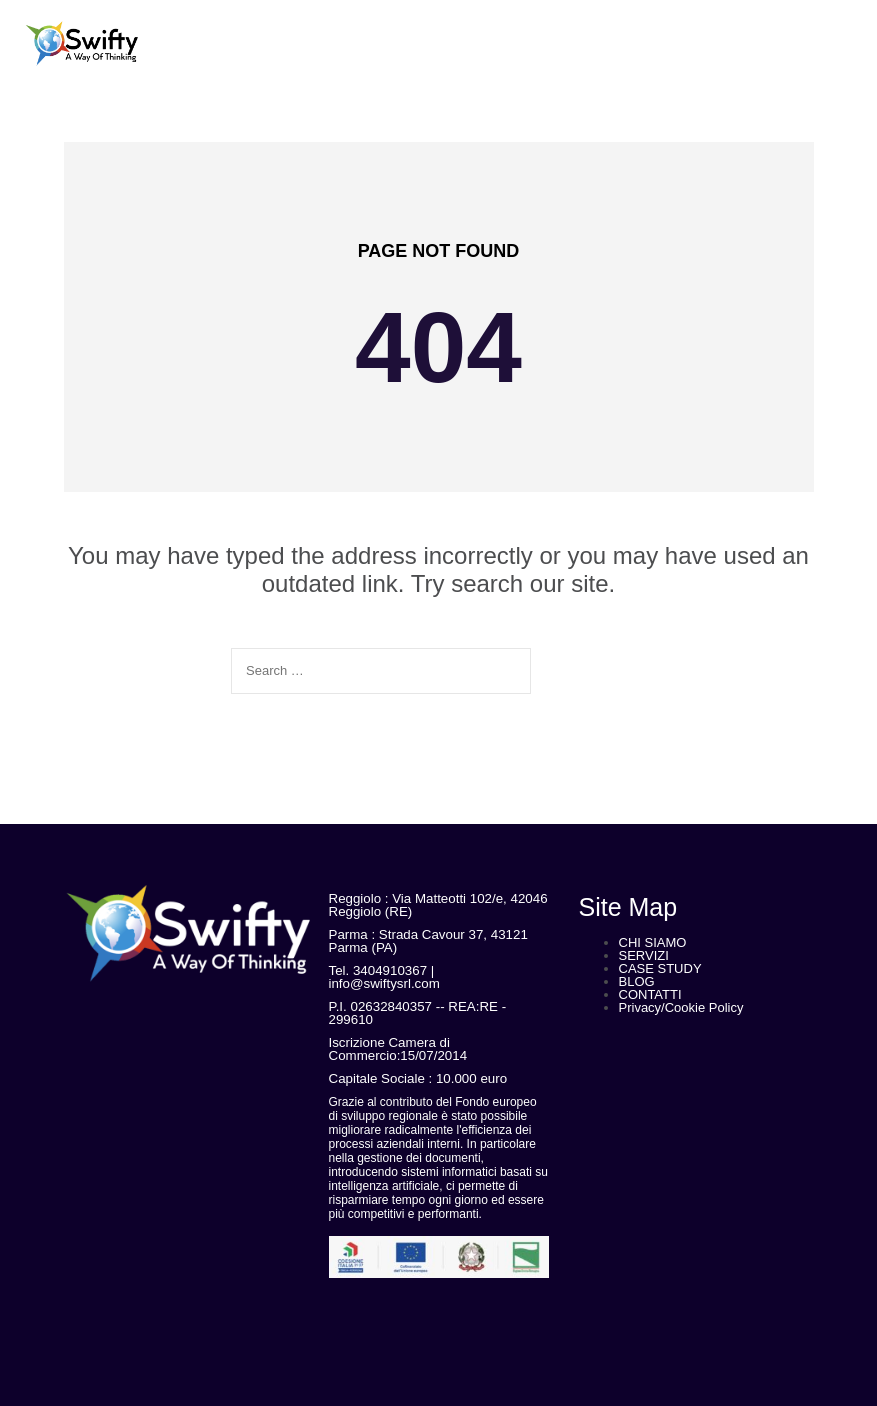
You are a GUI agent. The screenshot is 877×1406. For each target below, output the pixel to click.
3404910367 (390, 970)
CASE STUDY (660, 968)
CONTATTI (650, 994)
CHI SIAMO (653, 942)
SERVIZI (644, 955)
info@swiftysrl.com (384, 983)
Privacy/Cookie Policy (681, 1007)
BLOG (637, 981)
